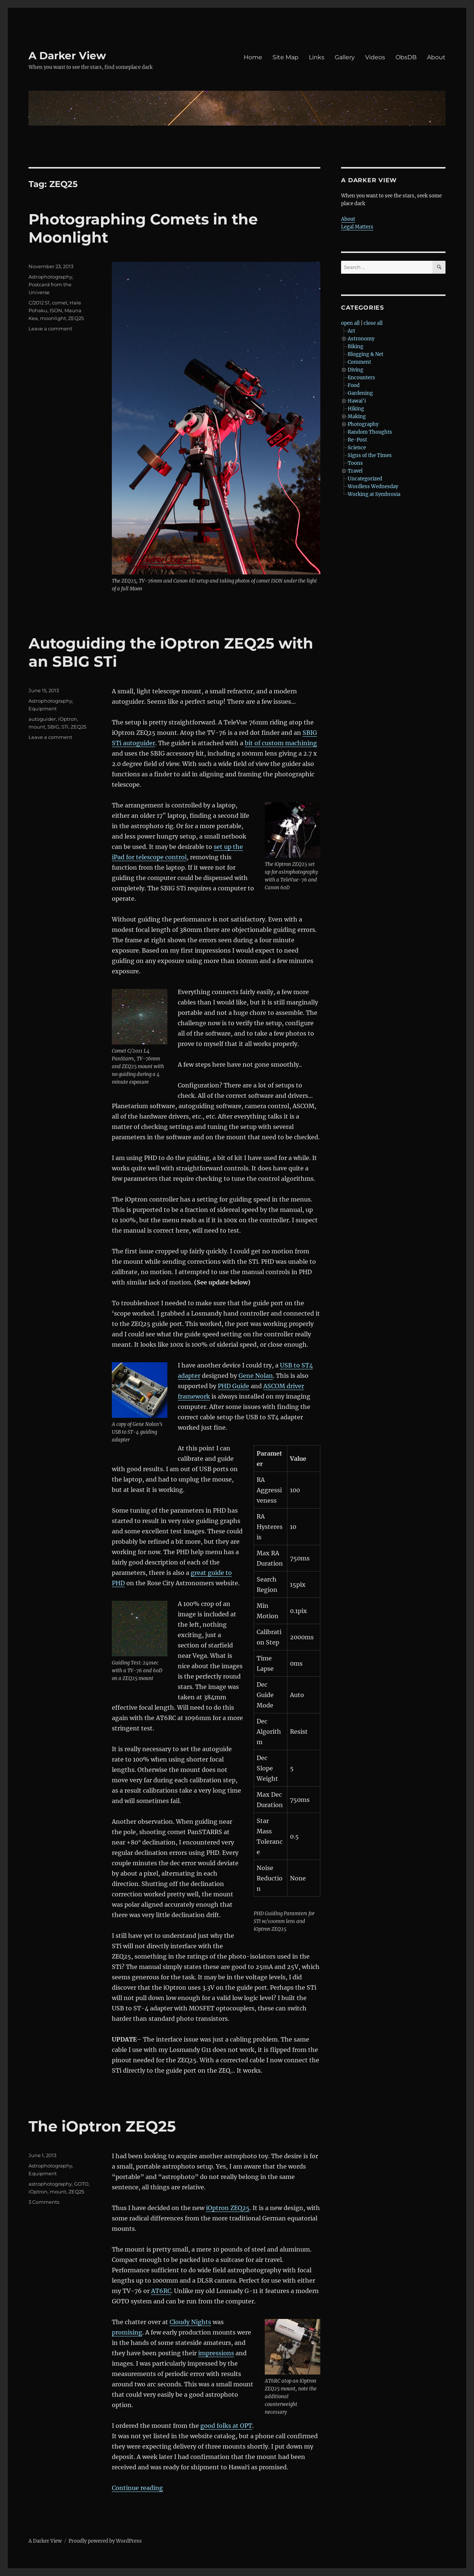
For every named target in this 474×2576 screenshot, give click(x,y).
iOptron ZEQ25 (228, 2208)
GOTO (81, 2184)
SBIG (53, 727)
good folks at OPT (226, 2425)
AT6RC (161, 2291)
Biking (355, 346)
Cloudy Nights (190, 2322)
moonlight (53, 318)
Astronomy (361, 339)
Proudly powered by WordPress (105, 2541)
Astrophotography (50, 277)
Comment (359, 362)
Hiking (356, 409)
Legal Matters (357, 227)
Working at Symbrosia (374, 494)
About (436, 57)
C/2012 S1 (39, 303)
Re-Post (357, 440)
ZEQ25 (76, 318)
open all (350, 323)
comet (59, 303)
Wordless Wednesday (373, 486)
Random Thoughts (370, 432)
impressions (216, 2353)
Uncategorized (365, 479)
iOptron (67, 719)
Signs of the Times (370, 455)
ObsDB (406, 57)
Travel (355, 471)
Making (357, 416)
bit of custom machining (281, 743)
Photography (363, 424)
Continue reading (137, 2488)
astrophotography (50, 2184)
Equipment (43, 709)
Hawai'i (357, 401)
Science (357, 447)
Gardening (360, 393)
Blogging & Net (365, 354)
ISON (56, 310)
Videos (375, 57)
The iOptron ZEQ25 (102, 2126)
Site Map (285, 57)
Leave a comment (50, 328)
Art (351, 331)
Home (253, 57)
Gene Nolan (255, 1375)
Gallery (345, 57)
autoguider (42, 719)
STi (65, 727)
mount (37, 727)
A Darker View (67, 55)
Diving (355, 370)
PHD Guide (233, 1386)
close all (373, 323)
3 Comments (44, 2202)
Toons (355, 463)
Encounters (361, 377)
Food (354, 385)
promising (127, 2332)
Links (316, 57)
